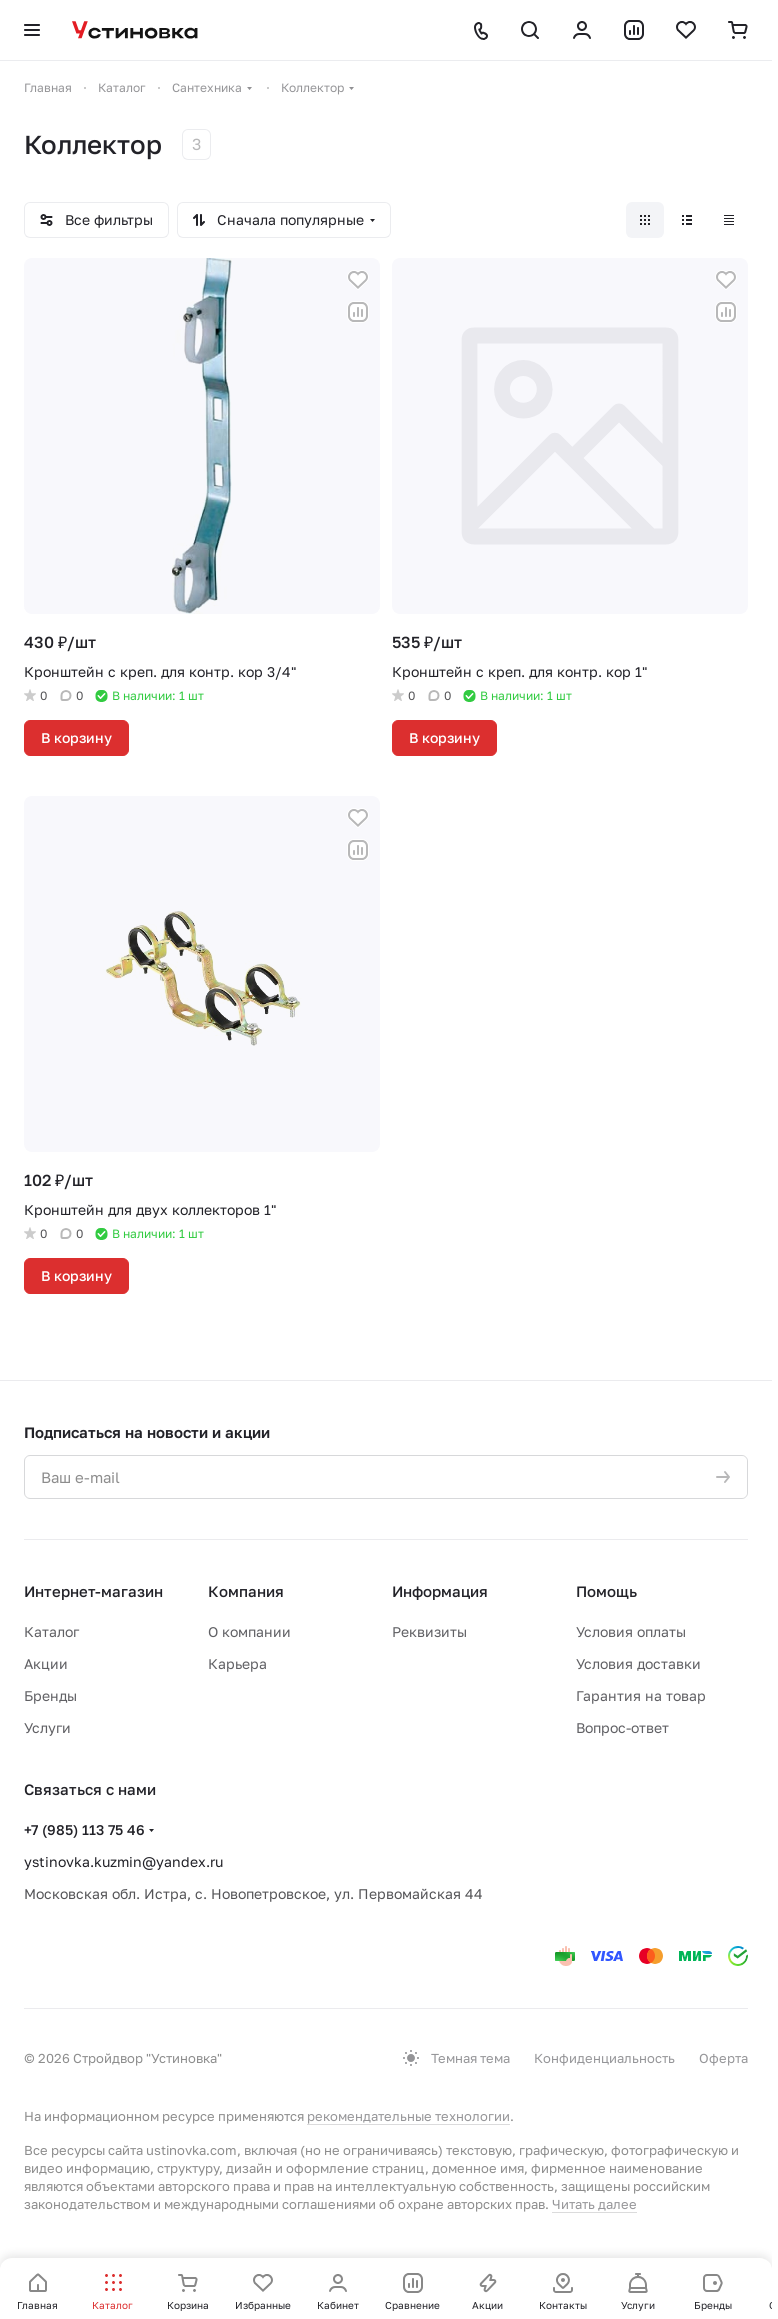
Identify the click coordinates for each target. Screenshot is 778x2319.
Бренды (50, 1695)
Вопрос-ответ (622, 1727)
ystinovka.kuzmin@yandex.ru (123, 1861)
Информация (440, 1591)
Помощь (606, 1591)
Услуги (47, 1727)
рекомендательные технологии (408, 2116)
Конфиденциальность (604, 2058)
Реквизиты (429, 1631)
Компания (246, 1591)
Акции (46, 1663)
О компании (249, 1631)
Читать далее (594, 2204)
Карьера (237, 1663)
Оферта (723, 2058)
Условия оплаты (631, 1631)
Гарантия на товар (641, 1695)
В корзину (76, 737)
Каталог (51, 1631)
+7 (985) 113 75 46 (84, 1829)
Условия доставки (638, 1663)
